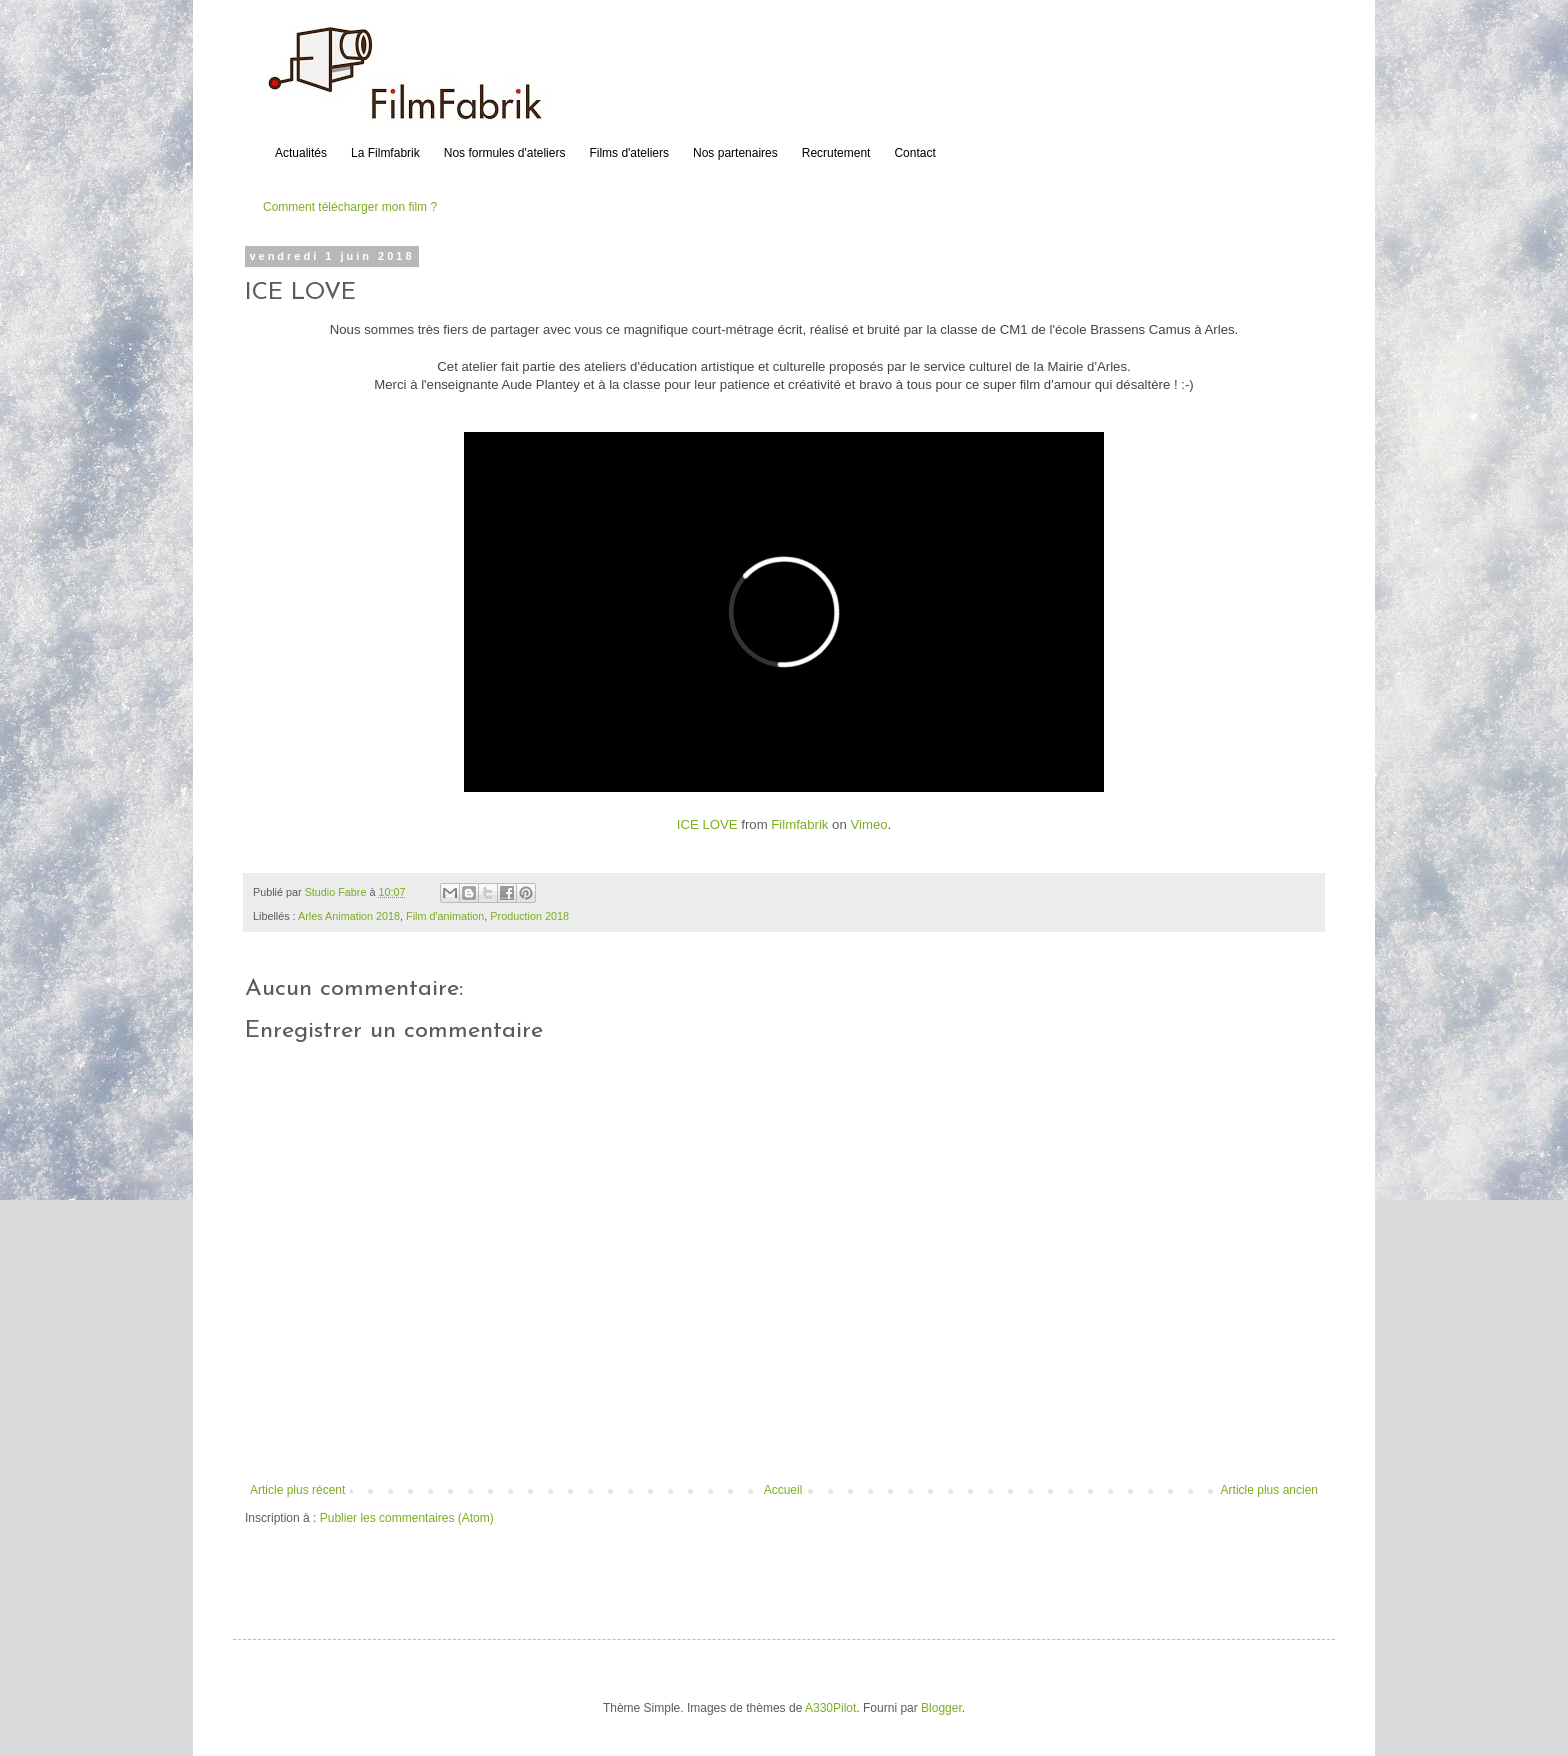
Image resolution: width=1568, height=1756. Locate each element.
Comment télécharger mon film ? (350, 207)
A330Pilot (830, 1708)
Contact (914, 153)
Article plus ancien (1269, 1490)
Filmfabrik (799, 824)
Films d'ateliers (629, 153)
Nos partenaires (735, 153)
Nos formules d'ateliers (505, 153)
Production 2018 (529, 916)
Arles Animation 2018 (349, 916)
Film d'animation (445, 916)
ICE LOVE (707, 824)
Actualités (301, 153)
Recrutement (836, 153)
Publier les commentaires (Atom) (407, 1518)
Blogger (941, 1708)
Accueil (783, 1490)
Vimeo (868, 824)
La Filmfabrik (385, 153)
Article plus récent (297, 1490)
